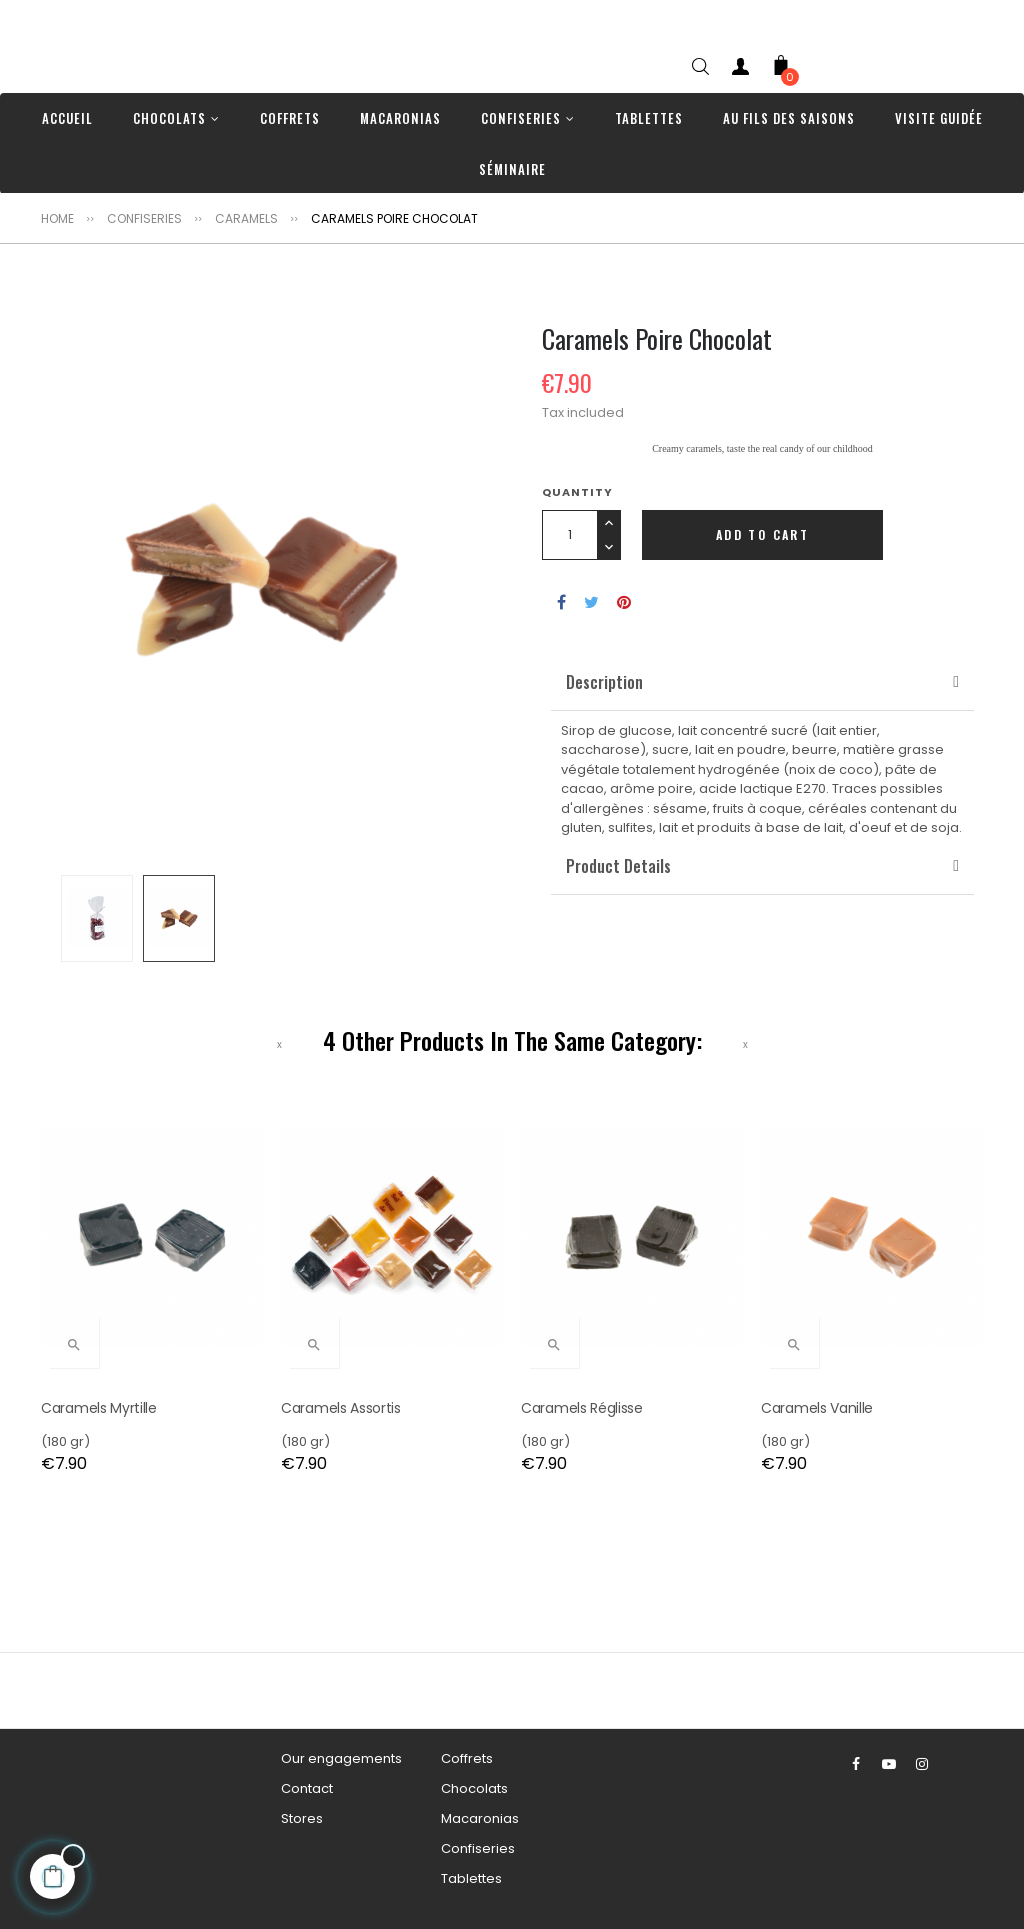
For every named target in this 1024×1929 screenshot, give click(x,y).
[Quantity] (569, 535)
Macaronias (480, 1818)
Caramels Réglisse (582, 1408)
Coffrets (467, 1758)
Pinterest (624, 602)
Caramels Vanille (817, 1408)
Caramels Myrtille (99, 1408)
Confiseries (478, 1848)
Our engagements (341, 1758)
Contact (307, 1788)
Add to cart (762, 534)
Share (561, 602)
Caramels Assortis (341, 1408)
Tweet (591, 602)
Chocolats (474, 1788)
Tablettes (471, 1878)
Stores (302, 1818)
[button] (604, 682)
